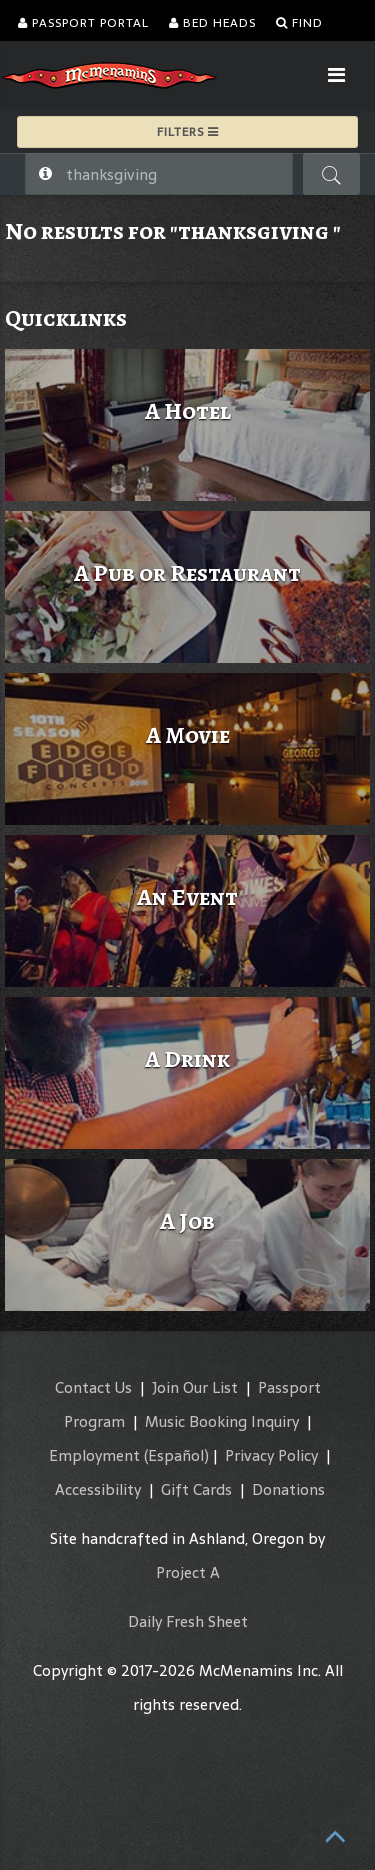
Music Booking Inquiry (222, 1421)
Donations (288, 1489)
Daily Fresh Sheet (188, 1621)
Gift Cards (196, 1489)
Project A (188, 1572)
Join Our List (195, 1387)
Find (299, 23)
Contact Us (93, 1387)
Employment (94, 1455)
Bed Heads (212, 23)
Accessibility (98, 1489)
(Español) (176, 1455)
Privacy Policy (271, 1455)
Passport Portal (83, 23)
